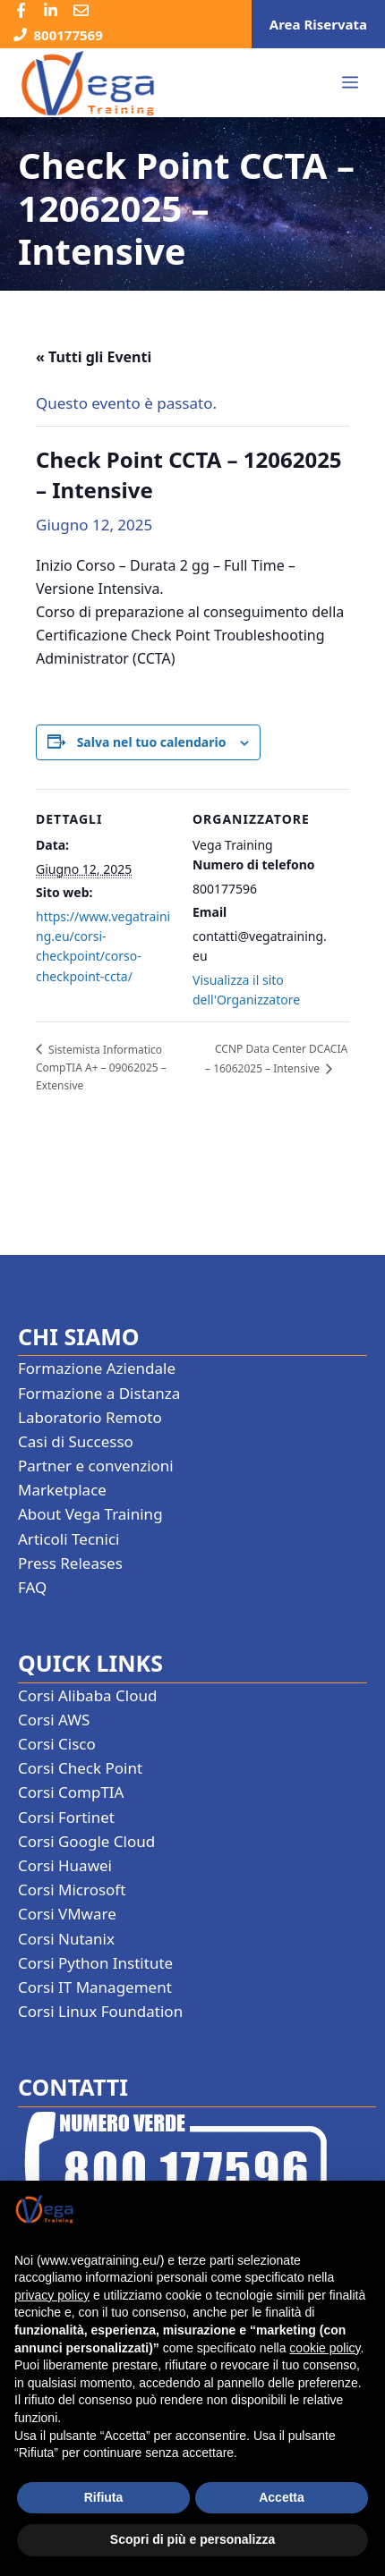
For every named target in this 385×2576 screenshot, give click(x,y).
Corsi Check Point (80, 1768)
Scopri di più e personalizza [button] (192, 2539)
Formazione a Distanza (99, 1393)
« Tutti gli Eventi (93, 357)
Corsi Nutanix (66, 1938)
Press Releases (70, 1563)
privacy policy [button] (52, 2295)
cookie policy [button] (324, 2348)
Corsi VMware (67, 1913)
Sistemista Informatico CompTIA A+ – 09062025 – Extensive (101, 1068)
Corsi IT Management (95, 1987)
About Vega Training (90, 1514)
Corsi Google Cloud (86, 1841)
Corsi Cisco (57, 1743)
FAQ (32, 1587)
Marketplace (62, 1489)
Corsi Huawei (65, 1865)
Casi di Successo (75, 1441)
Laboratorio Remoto (90, 1417)
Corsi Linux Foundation (100, 2011)
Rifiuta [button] (104, 2497)
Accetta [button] (281, 2497)
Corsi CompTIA (71, 1792)
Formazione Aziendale (96, 1368)
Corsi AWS (54, 1719)
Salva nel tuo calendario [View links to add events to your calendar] (152, 741)
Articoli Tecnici (69, 1539)
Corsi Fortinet (66, 1817)
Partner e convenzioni (96, 1465)
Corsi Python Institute (95, 1963)
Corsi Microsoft (71, 1889)
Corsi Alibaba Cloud (87, 1695)
